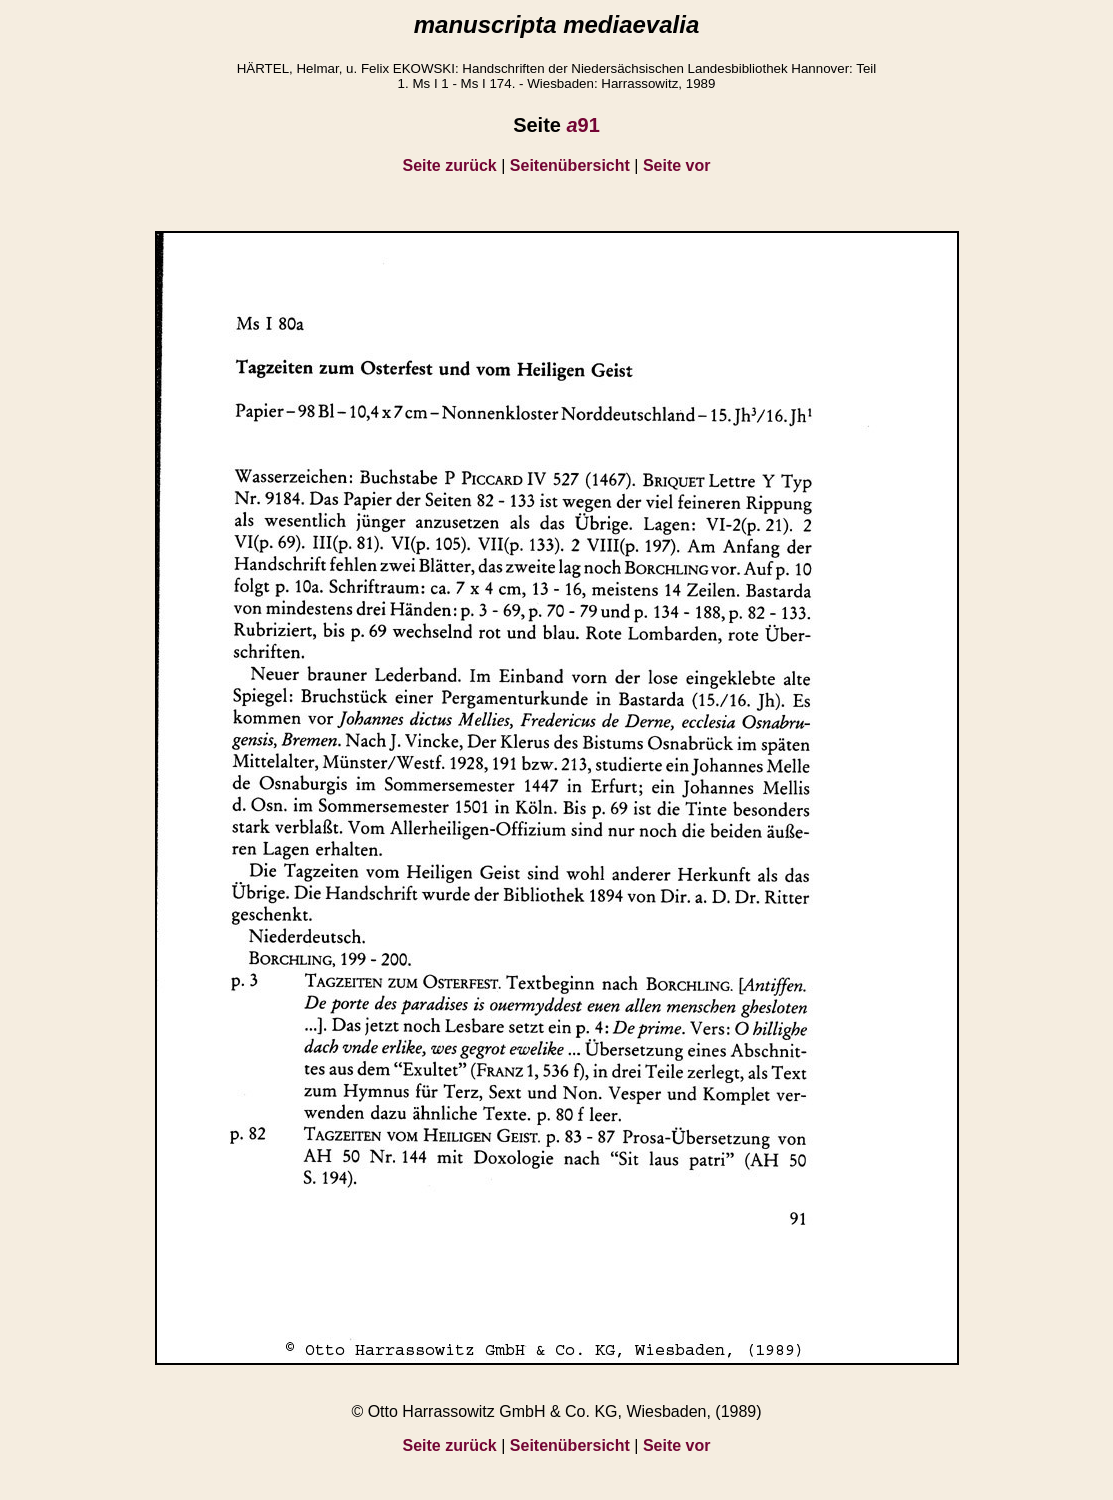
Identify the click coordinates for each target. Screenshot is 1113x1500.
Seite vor (677, 165)
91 (582, 125)
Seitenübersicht (570, 165)
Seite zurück (450, 165)
